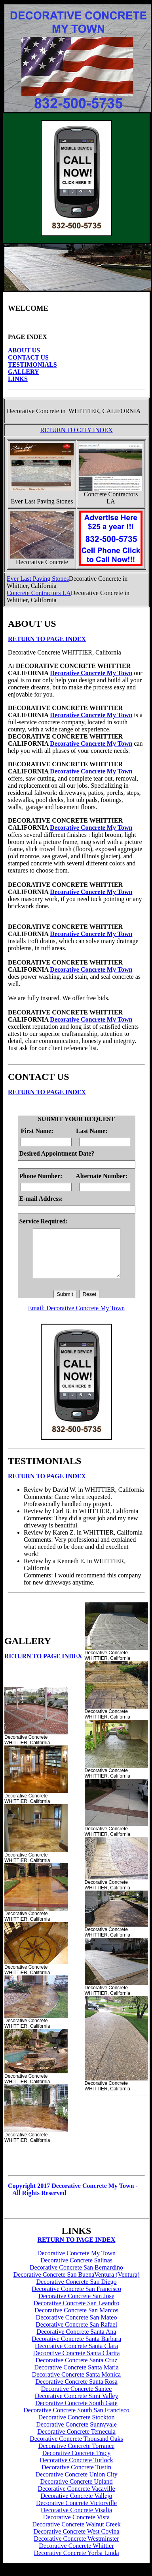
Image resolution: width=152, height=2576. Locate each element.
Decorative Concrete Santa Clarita (76, 2362)
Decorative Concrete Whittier (76, 2555)
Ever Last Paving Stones (38, 578)
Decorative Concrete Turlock (76, 2469)
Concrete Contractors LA (39, 592)
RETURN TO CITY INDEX (76, 430)
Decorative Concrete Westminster (76, 2548)
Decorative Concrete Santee (76, 2398)
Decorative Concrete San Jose (76, 2305)
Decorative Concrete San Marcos (76, 2319)
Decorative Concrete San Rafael (76, 2334)
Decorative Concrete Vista (76, 2526)
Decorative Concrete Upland (76, 2491)
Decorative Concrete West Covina (76, 2541)
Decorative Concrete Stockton (76, 2426)
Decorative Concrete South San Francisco (76, 2419)
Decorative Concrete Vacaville (76, 2498)
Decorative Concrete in (36, 411)
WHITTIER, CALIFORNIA (103, 411)
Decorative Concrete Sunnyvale (76, 2434)
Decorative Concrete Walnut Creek (76, 2533)
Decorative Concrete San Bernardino (76, 2277)
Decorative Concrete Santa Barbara (76, 2348)
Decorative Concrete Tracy (76, 2462)
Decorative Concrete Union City (76, 2483)
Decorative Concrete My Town (91, 673)
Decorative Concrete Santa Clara (76, 2355)
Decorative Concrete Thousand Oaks (76, 2448)
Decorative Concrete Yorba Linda (76, 2562)
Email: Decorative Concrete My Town (76, 1317)
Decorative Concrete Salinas (76, 2269)
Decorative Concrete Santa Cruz (77, 2369)
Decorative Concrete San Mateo (76, 2326)
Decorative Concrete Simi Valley (76, 2405)
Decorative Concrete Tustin (76, 2476)
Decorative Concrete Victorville (76, 2512)
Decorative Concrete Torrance (76, 2455)
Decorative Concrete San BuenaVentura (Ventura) (76, 2284)
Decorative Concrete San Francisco (76, 2298)
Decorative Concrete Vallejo (76, 2505)
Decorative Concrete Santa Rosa (76, 2391)
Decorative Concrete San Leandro (76, 2312)
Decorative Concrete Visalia (76, 2519)
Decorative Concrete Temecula (76, 2441)
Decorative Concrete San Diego (76, 2291)
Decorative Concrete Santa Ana (76, 2341)
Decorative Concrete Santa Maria (76, 2376)
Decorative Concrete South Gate (76, 2412)
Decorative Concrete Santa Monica (76, 2384)
